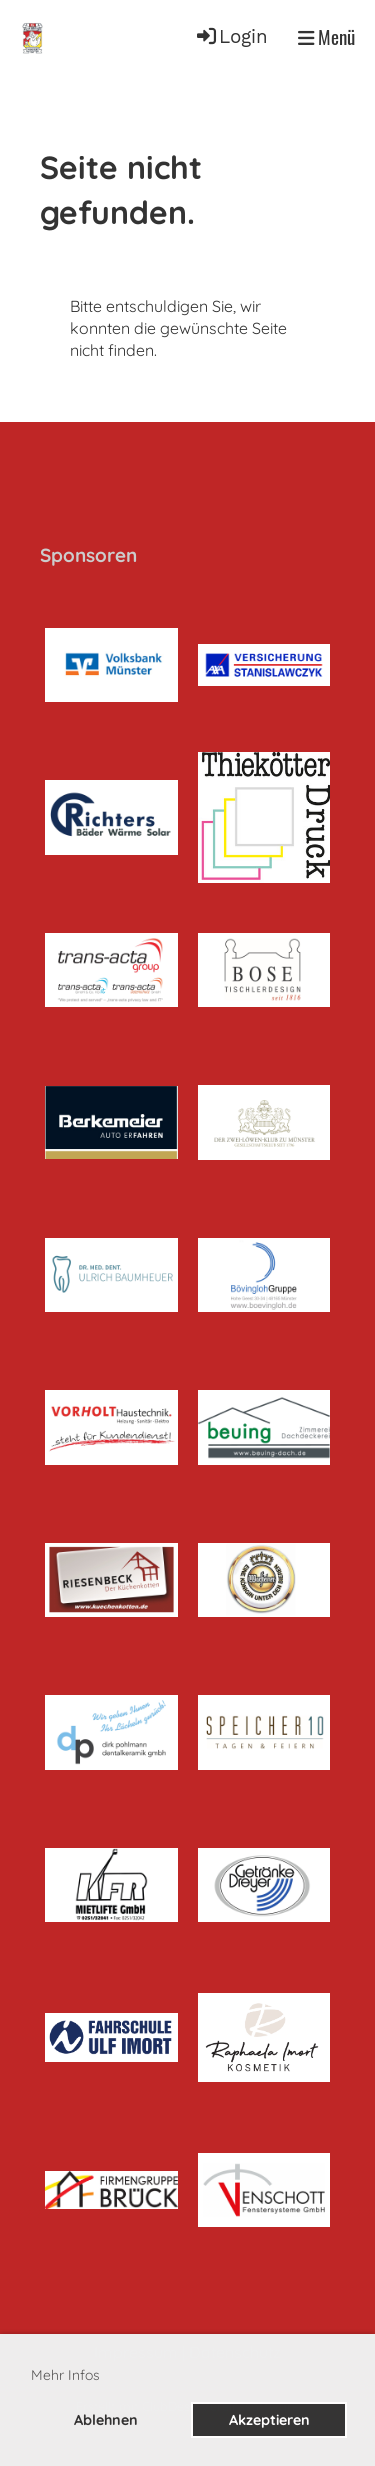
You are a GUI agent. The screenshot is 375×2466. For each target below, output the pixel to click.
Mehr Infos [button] (65, 2375)
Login (231, 37)
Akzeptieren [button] (269, 2420)
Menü (326, 37)
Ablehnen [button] (106, 2420)
